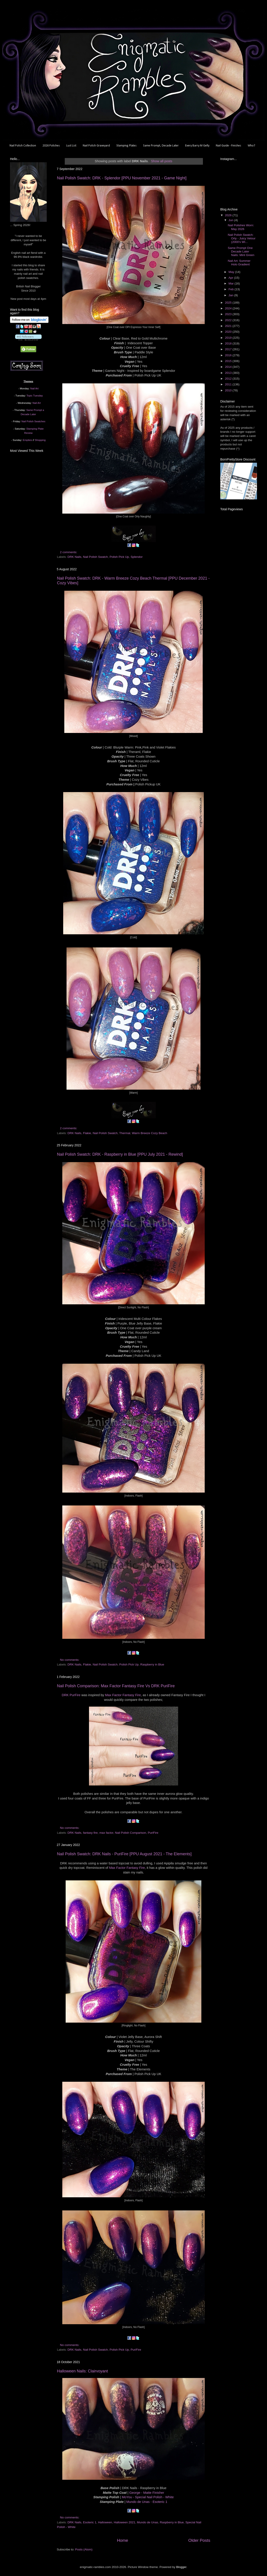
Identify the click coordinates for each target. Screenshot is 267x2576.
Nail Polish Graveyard (96, 145)
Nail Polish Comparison (130, 1832)
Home (122, 2540)
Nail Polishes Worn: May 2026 (241, 227)
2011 (229, 384)
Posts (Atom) (84, 2549)
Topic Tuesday (34, 395)
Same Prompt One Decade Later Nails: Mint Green (241, 251)
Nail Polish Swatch (95, 556)
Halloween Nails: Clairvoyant (82, 2371)
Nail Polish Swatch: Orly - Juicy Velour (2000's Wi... (242, 238)
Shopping (40, 440)
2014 (229, 366)
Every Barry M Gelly (197, 145)
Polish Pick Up (119, 556)
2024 (229, 308)
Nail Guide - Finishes (228, 145)
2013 (229, 372)
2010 (229, 390)
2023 (229, 314)
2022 (229, 320)
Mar (232, 283)
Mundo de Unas (147, 2522)
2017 (229, 349)
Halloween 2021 (124, 2522)
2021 (229, 326)
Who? (251, 145)
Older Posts (199, 2540)
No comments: (70, 1659)
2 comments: (69, 552)
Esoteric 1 (89, 2522)
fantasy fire (90, 1832)
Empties (27, 440)
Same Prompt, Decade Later (161, 145)
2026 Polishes (51, 145)
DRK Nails (74, 556)
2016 (229, 355)
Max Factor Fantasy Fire (123, 1695)
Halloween (105, 2522)
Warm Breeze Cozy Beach (149, 1133)
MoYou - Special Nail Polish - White (148, 2497)
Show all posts (161, 161)
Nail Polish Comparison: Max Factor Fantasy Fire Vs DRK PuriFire (116, 1686)
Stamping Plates (126, 145)
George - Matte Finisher (146, 2492)
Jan (231, 295)
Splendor (137, 556)
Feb (232, 289)
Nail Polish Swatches (33, 421)
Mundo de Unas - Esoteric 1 (146, 2502)
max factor (106, 1832)
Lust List (71, 145)
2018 (229, 343)
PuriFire (153, 1832)
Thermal (124, 1133)
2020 (229, 331)
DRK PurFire (71, 1695)
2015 (229, 361)
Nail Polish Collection (23, 145)
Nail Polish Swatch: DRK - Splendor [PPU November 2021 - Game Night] (121, 178)
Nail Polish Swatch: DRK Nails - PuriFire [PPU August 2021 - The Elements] (124, 1854)
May (232, 272)
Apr (231, 277)
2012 (229, 378)
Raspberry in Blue (152, 1664)
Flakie (87, 1133)
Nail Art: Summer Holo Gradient (239, 262)
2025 (229, 302)
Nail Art (34, 388)
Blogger (181, 2567)
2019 (229, 337)
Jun (231, 220)
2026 (229, 215)
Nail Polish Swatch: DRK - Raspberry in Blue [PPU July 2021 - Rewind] (120, 1154)
